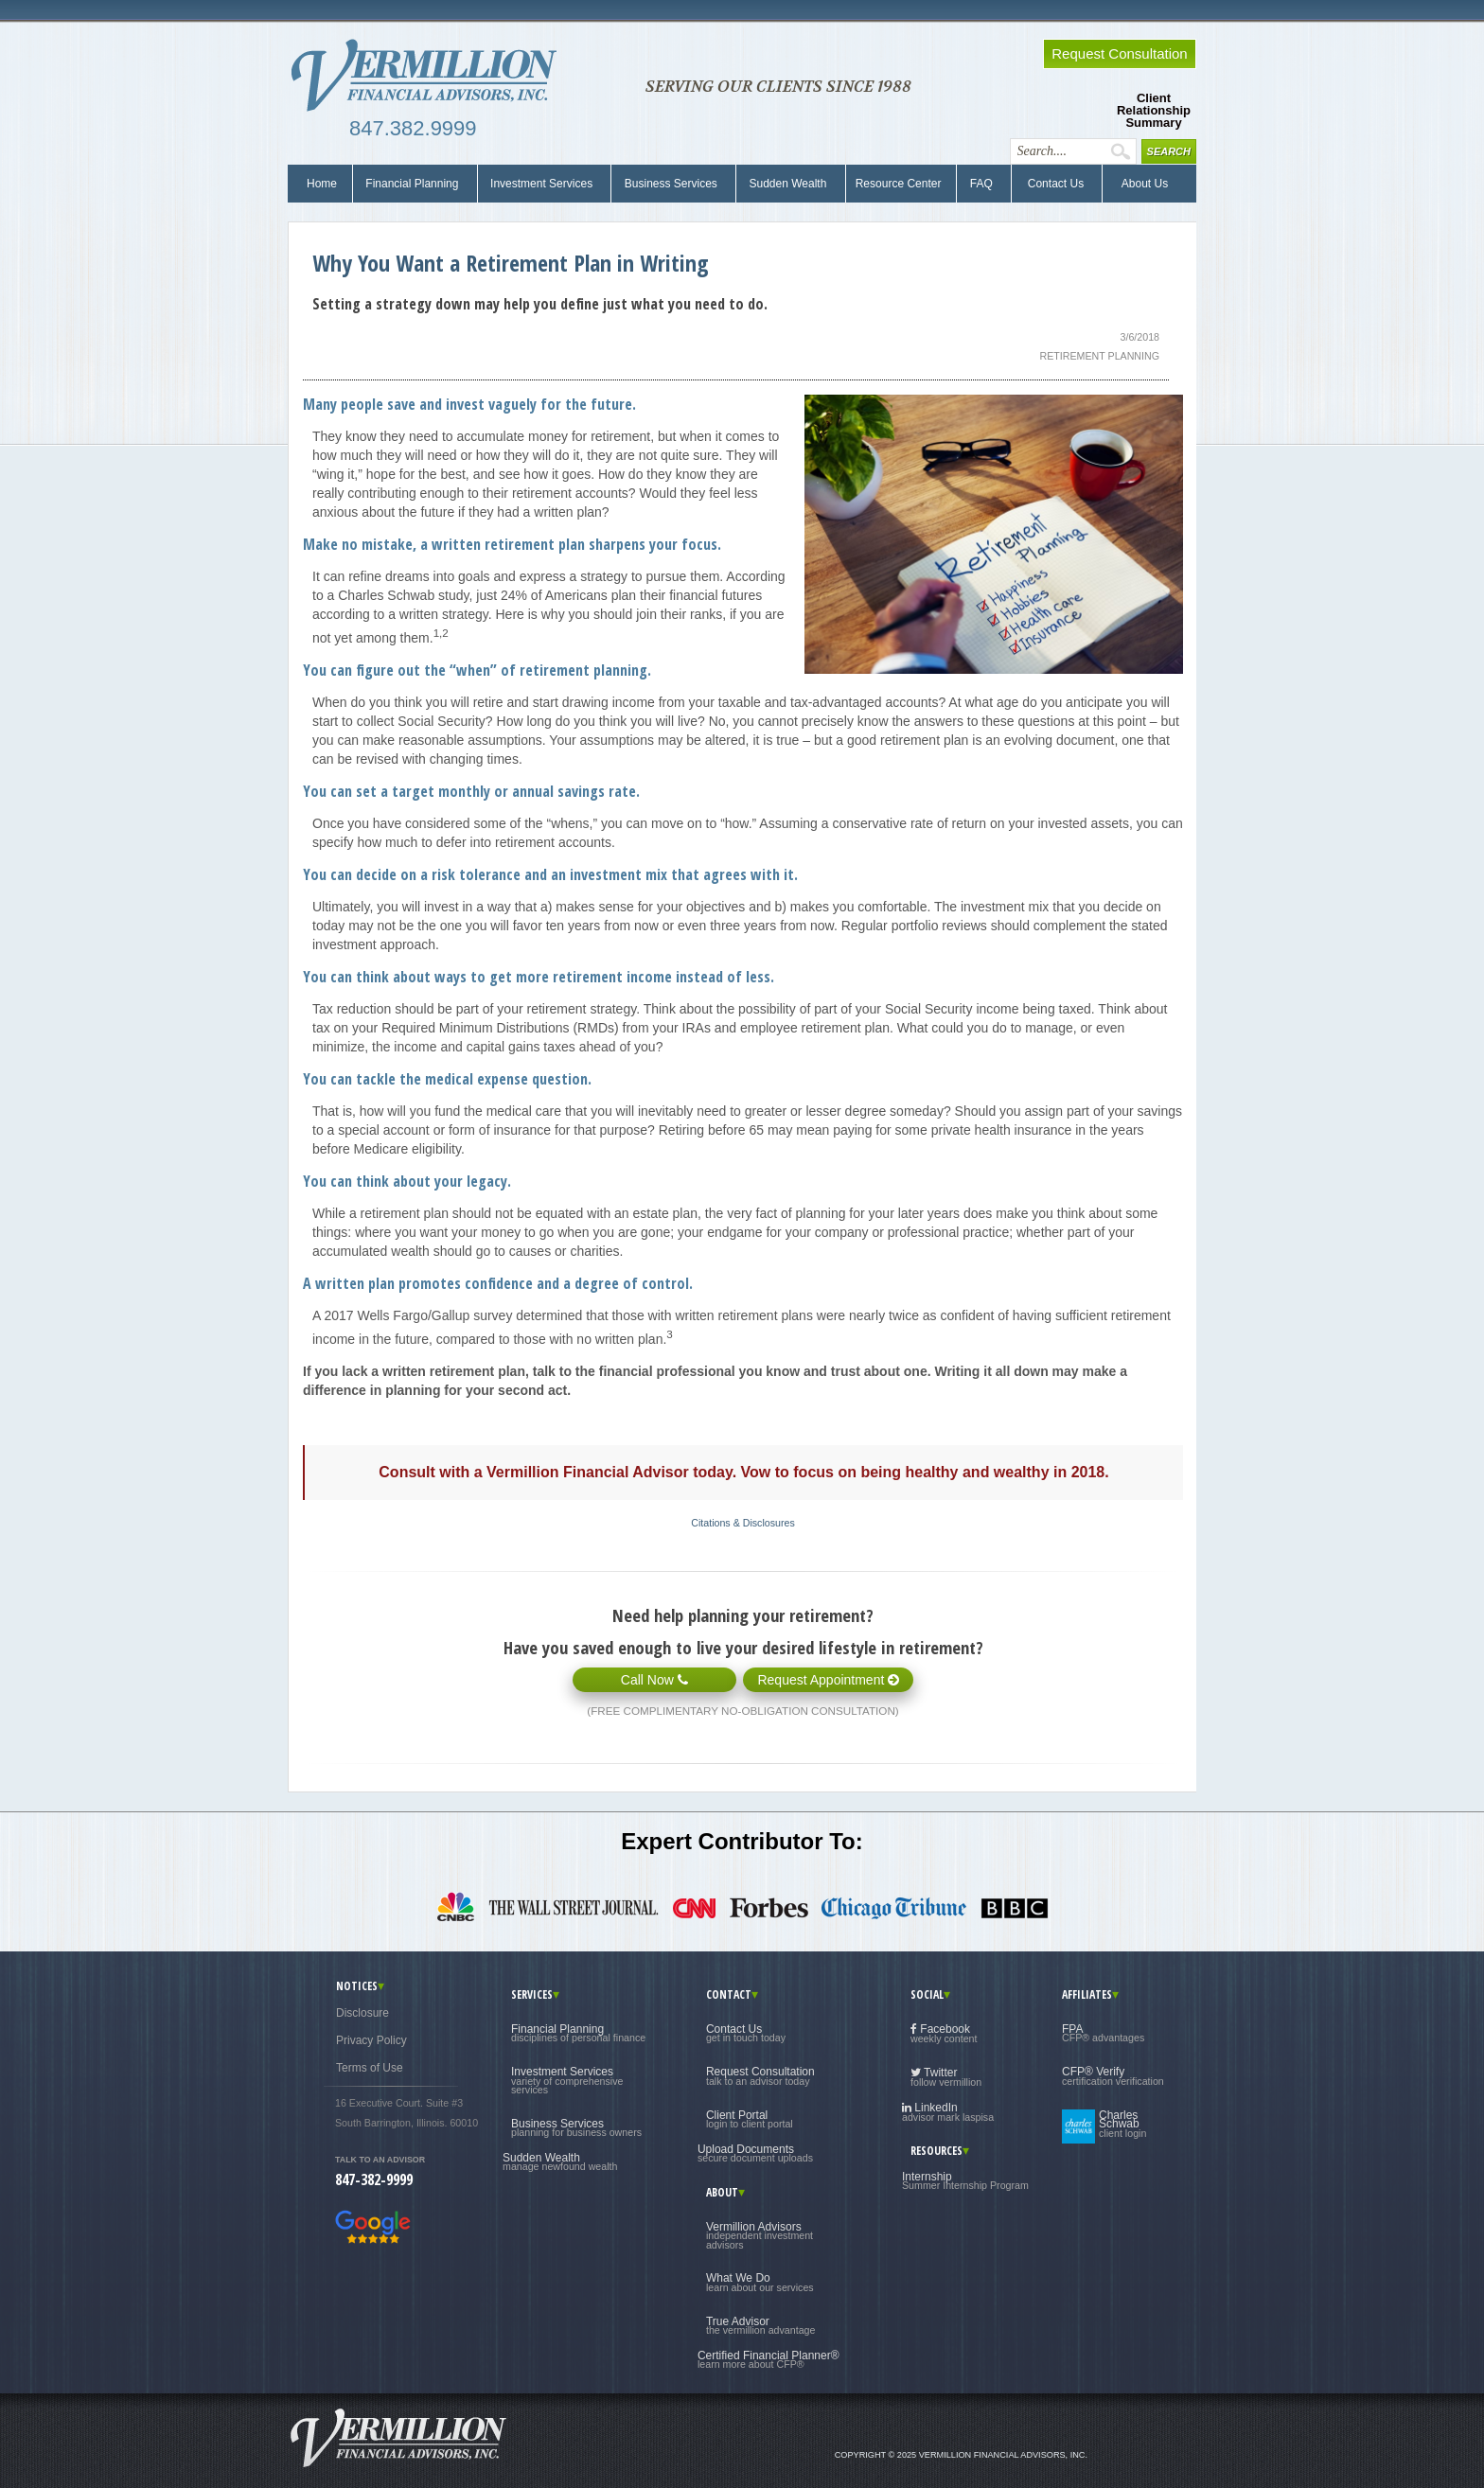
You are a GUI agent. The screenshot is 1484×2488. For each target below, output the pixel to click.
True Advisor (761, 2325)
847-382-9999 (374, 2179)
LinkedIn (948, 2112)
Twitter (945, 2077)
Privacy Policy (371, 2040)
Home (322, 183)
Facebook (944, 2033)
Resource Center (899, 183)
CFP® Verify (1113, 2075)
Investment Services (541, 183)
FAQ (981, 183)
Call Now (654, 1679)
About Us (1140, 183)
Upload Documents (755, 2153)
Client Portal (749, 2119)
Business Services (670, 183)
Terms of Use (369, 2067)
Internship (965, 2180)
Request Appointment (828, 1679)
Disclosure (362, 2013)
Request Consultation (760, 2075)
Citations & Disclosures (743, 1522)
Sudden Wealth (788, 183)
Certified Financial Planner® (768, 2359)
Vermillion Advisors (759, 2235)
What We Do (760, 2281)
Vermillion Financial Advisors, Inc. (430, 76)
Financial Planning (412, 183)
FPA (1103, 2032)
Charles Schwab (1122, 2124)
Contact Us (1053, 183)
